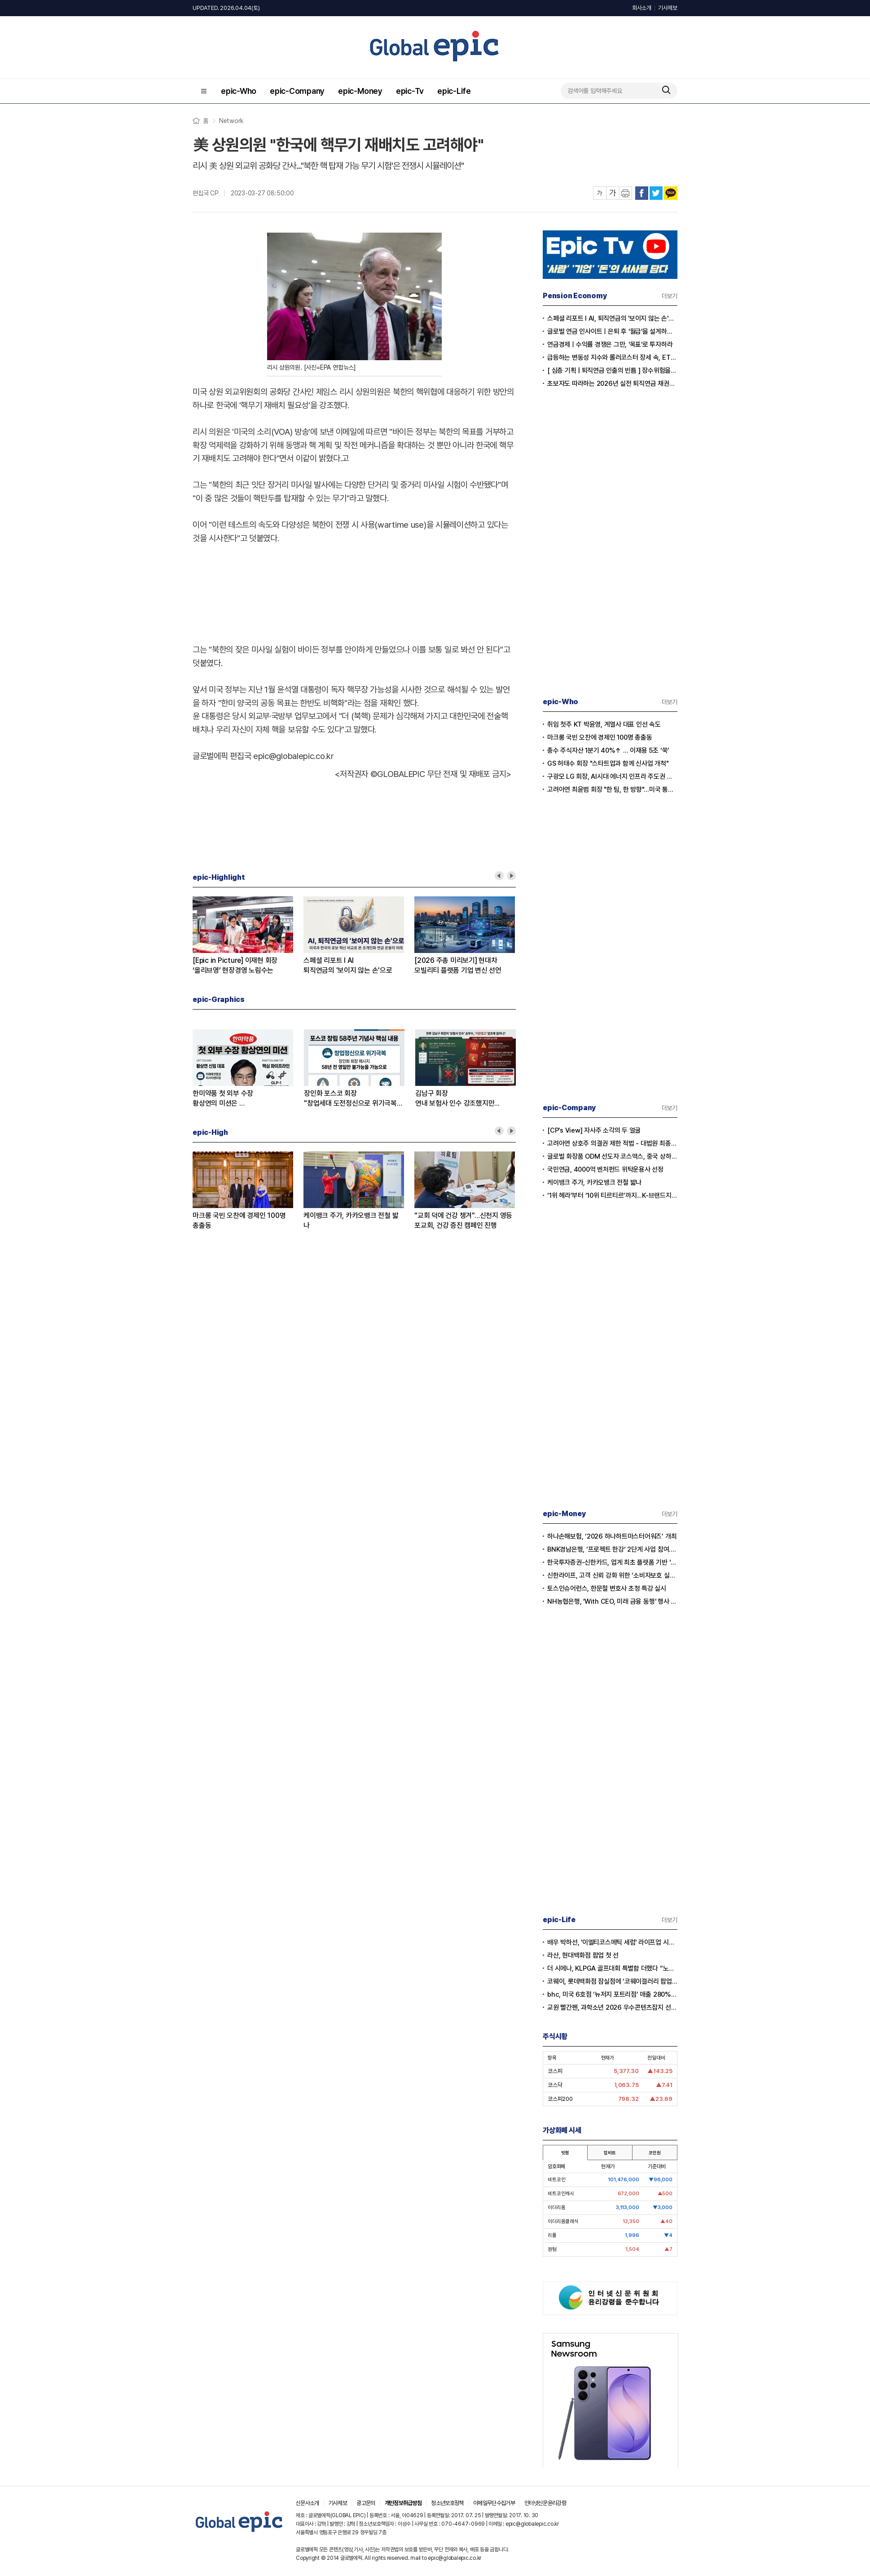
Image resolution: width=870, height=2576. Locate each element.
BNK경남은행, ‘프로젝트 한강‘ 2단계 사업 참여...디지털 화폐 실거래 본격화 (612, 1549)
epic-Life (454, 91)
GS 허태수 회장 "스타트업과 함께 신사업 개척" (608, 763)
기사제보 (667, 7)
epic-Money (360, 91)
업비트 (609, 2152)
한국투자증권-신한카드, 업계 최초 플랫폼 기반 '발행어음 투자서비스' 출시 (612, 1562)
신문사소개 (307, 2503)
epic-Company (297, 91)
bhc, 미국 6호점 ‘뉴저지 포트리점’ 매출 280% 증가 (612, 1994)
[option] (248, 935)
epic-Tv (410, 91)
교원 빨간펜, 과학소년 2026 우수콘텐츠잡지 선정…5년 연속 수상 (612, 2007)
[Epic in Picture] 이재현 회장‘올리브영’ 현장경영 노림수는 (235, 965)
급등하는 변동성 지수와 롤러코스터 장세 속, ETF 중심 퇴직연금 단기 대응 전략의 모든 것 (612, 357)
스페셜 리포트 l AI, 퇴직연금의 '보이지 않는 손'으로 (612, 318)
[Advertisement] (354, 592)
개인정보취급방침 (403, 2503)
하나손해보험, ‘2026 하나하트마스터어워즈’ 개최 (612, 1536)
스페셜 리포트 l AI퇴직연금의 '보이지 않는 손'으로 (347, 965)
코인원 (654, 2152)
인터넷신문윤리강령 (545, 2503)
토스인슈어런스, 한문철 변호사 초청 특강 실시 (606, 1588)
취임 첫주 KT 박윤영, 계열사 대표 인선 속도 (604, 724)
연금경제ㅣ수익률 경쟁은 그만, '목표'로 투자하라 (610, 344)
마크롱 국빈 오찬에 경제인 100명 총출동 (239, 1220)
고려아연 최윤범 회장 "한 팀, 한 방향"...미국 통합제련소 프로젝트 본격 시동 (612, 789)
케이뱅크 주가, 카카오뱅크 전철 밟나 (350, 1220)
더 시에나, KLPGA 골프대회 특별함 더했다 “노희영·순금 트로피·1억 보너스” (612, 1968)
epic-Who (238, 91)
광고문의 (365, 2503)
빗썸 (565, 2152)
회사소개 (641, 7)
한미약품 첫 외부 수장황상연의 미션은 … (223, 1098)
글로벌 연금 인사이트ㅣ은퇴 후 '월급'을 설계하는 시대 (612, 331)
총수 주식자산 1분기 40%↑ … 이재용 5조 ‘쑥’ (608, 750)
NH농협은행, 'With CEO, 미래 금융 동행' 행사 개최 (612, 1601)
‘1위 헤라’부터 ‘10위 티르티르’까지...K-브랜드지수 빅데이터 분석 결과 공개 (612, 1195)
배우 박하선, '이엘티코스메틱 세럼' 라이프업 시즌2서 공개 (612, 1942)
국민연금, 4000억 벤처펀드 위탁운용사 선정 (605, 1169)
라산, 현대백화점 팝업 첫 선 (583, 1955)
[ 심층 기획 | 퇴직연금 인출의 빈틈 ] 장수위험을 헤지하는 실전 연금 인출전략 (612, 370)
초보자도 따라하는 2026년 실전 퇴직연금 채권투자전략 (612, 383)
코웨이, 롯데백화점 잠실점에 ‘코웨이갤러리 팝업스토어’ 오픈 (612, 1981)
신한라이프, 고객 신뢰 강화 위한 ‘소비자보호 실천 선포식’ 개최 (612, 1575)
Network (231, 120)
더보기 (669, 296)
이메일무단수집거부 (494, 2503)
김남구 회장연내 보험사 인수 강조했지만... (457, 1098)
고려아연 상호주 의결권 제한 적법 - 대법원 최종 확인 (612, 1143)
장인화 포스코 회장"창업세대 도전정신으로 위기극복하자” (353, 1098)
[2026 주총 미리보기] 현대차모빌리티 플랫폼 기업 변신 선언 (457, 965)
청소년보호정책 (447, 2503)
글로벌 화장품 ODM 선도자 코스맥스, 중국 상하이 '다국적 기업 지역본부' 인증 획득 (612, 1156)
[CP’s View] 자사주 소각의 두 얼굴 (594, 1130)
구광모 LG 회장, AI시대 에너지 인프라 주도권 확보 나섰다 (612, 776)
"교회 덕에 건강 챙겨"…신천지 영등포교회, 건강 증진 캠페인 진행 (463, 1220)
